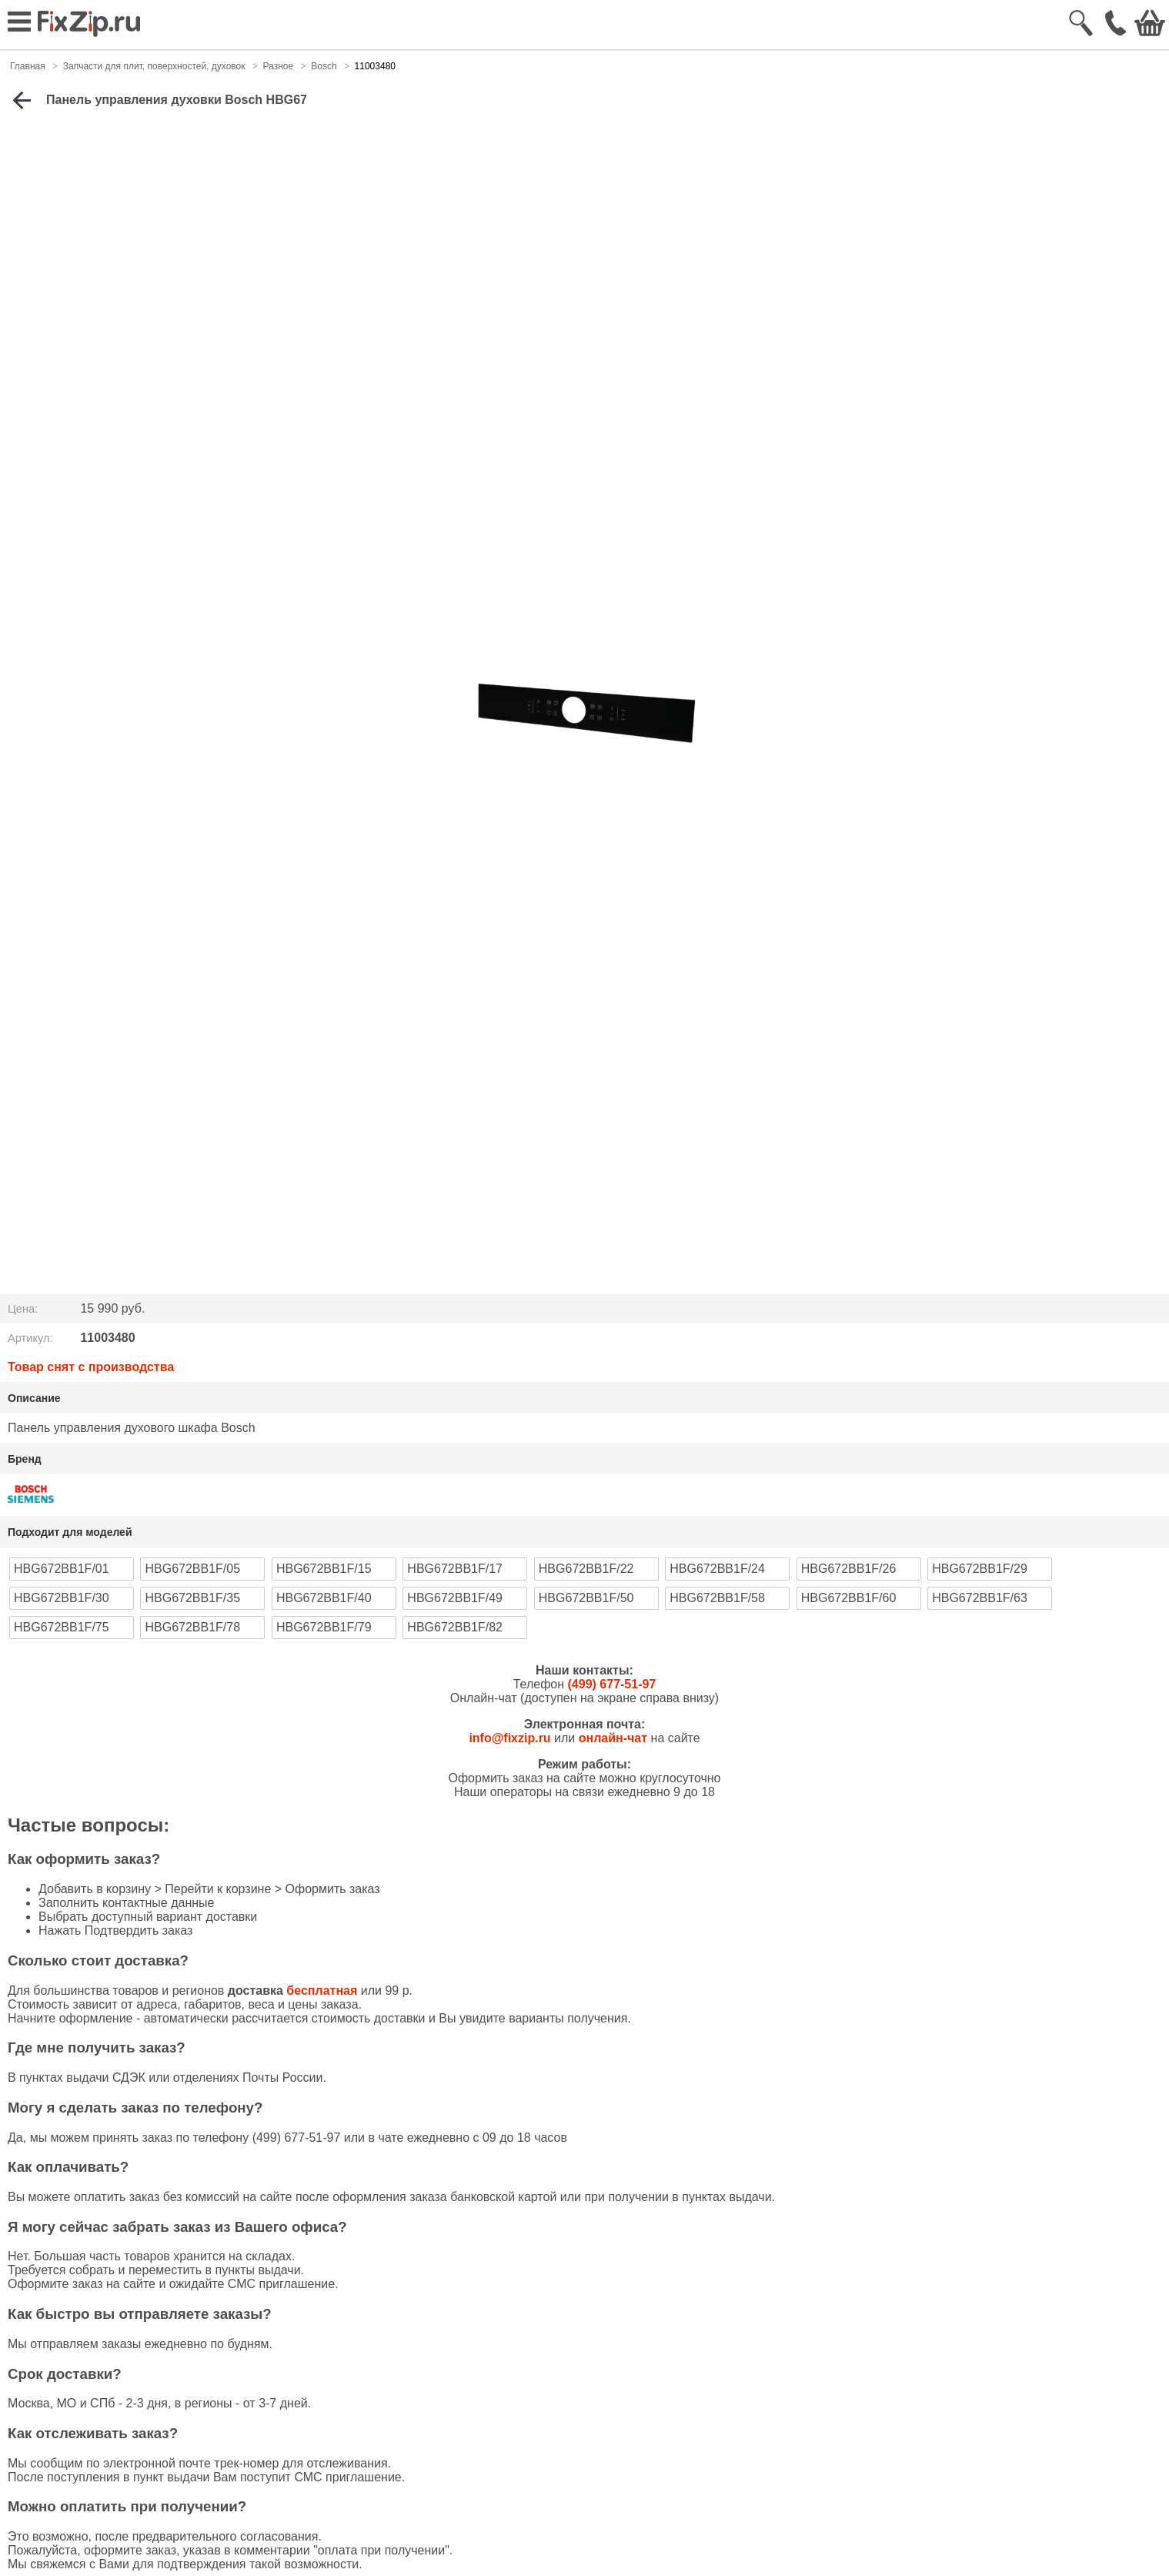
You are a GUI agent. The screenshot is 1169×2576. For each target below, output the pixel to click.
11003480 (375, 66)
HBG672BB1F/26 (849, 1568)
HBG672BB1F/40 (324, 1597)
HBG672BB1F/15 (324, 1568)
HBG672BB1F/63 (979, 1597)
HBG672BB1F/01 (61, 1568)
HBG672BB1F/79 (324, 1627)
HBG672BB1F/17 (455, 1568)
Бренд (25, 1459)
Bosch (323, 66)
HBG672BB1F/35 (192, 1597)
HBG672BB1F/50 (586, 1597)
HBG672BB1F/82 (455, 1627)
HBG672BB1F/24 (717, 1568)
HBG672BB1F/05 (192, 1568)
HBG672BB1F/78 (192, 1627)
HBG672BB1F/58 (717, 1597)
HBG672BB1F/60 (849, 1597)
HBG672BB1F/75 (61, 1627)
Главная (27, 66)
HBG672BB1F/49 (455, 1597)
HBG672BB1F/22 (586, 1568)
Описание (34, 1398)
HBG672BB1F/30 (61, 1597)
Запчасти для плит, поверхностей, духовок (154, 66)
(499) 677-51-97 (612, 1684)
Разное (278, 66)
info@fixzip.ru (509, 1738)
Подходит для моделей (70, 1532)
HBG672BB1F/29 (979, 1568)
